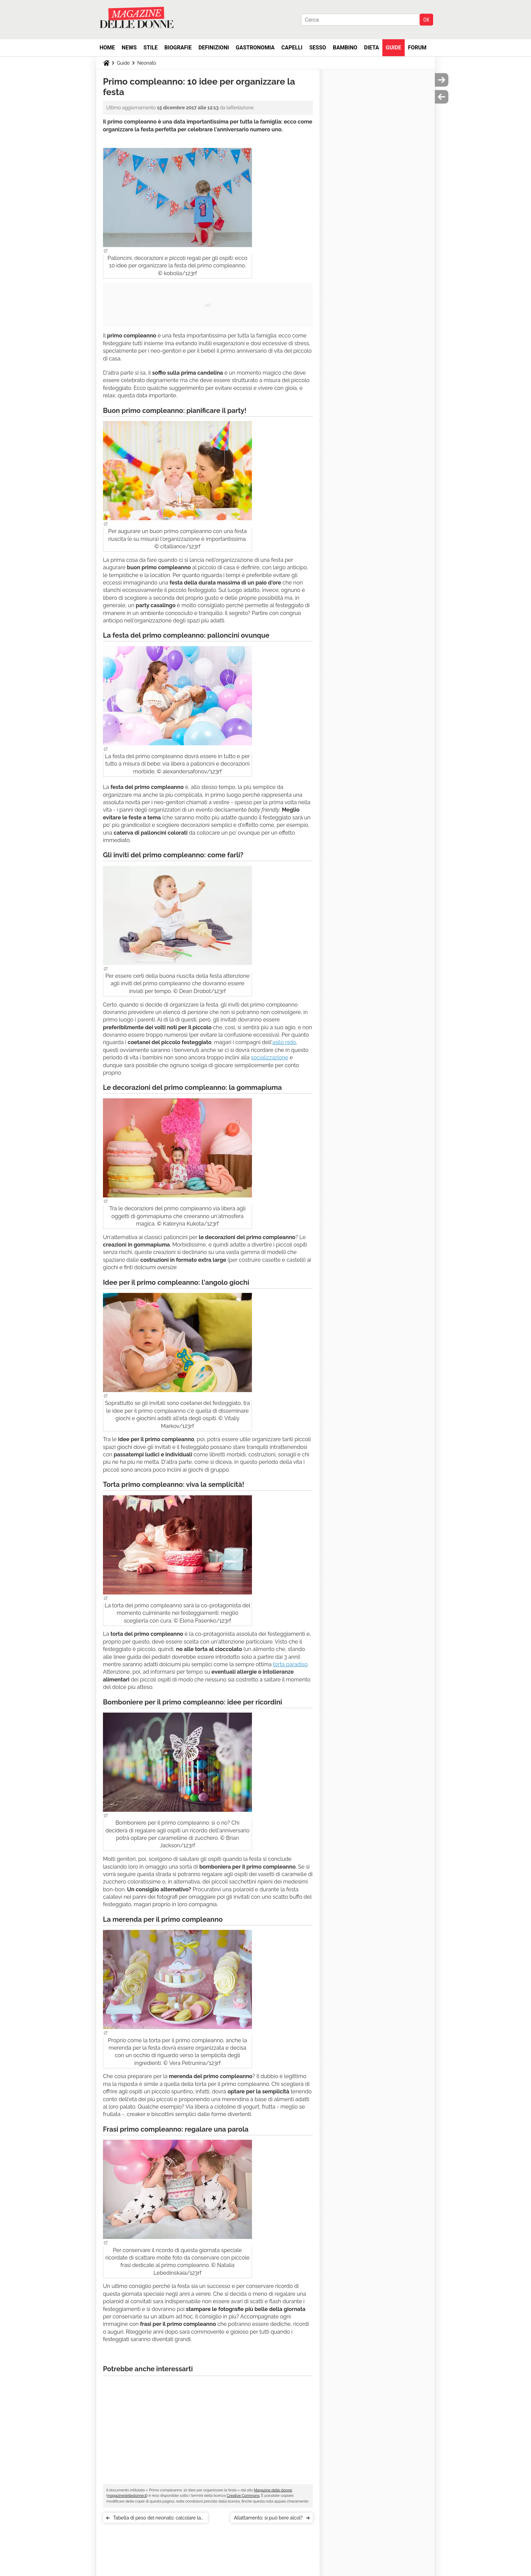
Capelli (292, 47)
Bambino (345, 47)
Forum (417, 47)
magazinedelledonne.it (127, 2495)
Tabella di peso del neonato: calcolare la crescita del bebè (157, 2519)
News (129, 47)
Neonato (146, 63)
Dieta (371, 47)
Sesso (317, 47)
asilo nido (284, 1042)
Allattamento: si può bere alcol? (268, 2517)
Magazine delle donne (273, 2490)
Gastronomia (255, 47)
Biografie (178, 47)
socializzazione (269, 1057)
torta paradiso (290, 1664)
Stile (150, 47)
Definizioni (213, 47)
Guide (393, 47)
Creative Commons (243, 2495)
